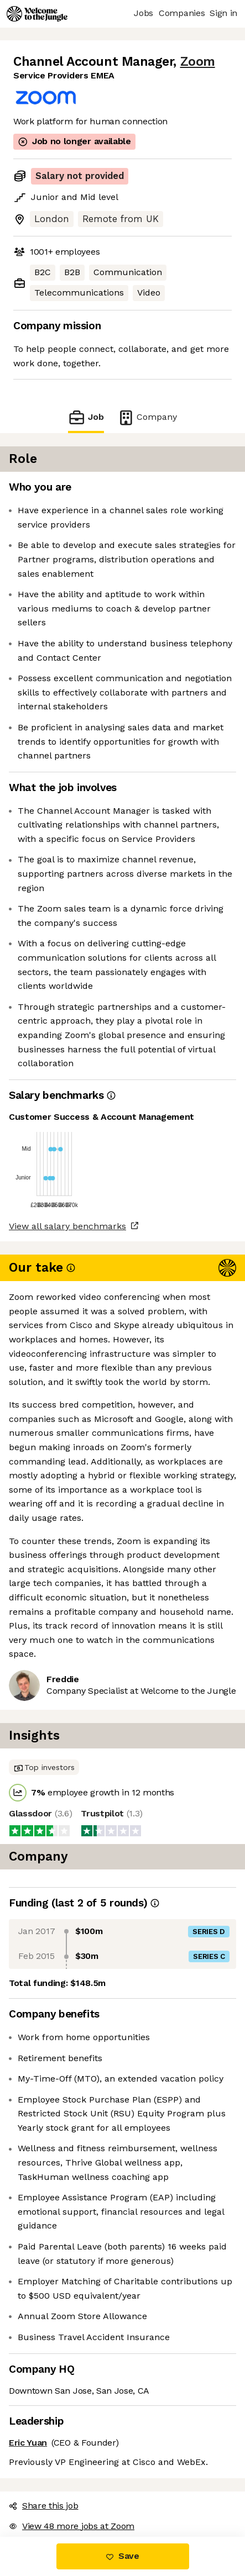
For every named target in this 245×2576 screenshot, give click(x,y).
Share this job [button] (44, 2505)
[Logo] (37, 14)
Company (147, 417)
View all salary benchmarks (67, 1226)
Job (85, 417)
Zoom (197, 61)
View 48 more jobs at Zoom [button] (71, 2526)
